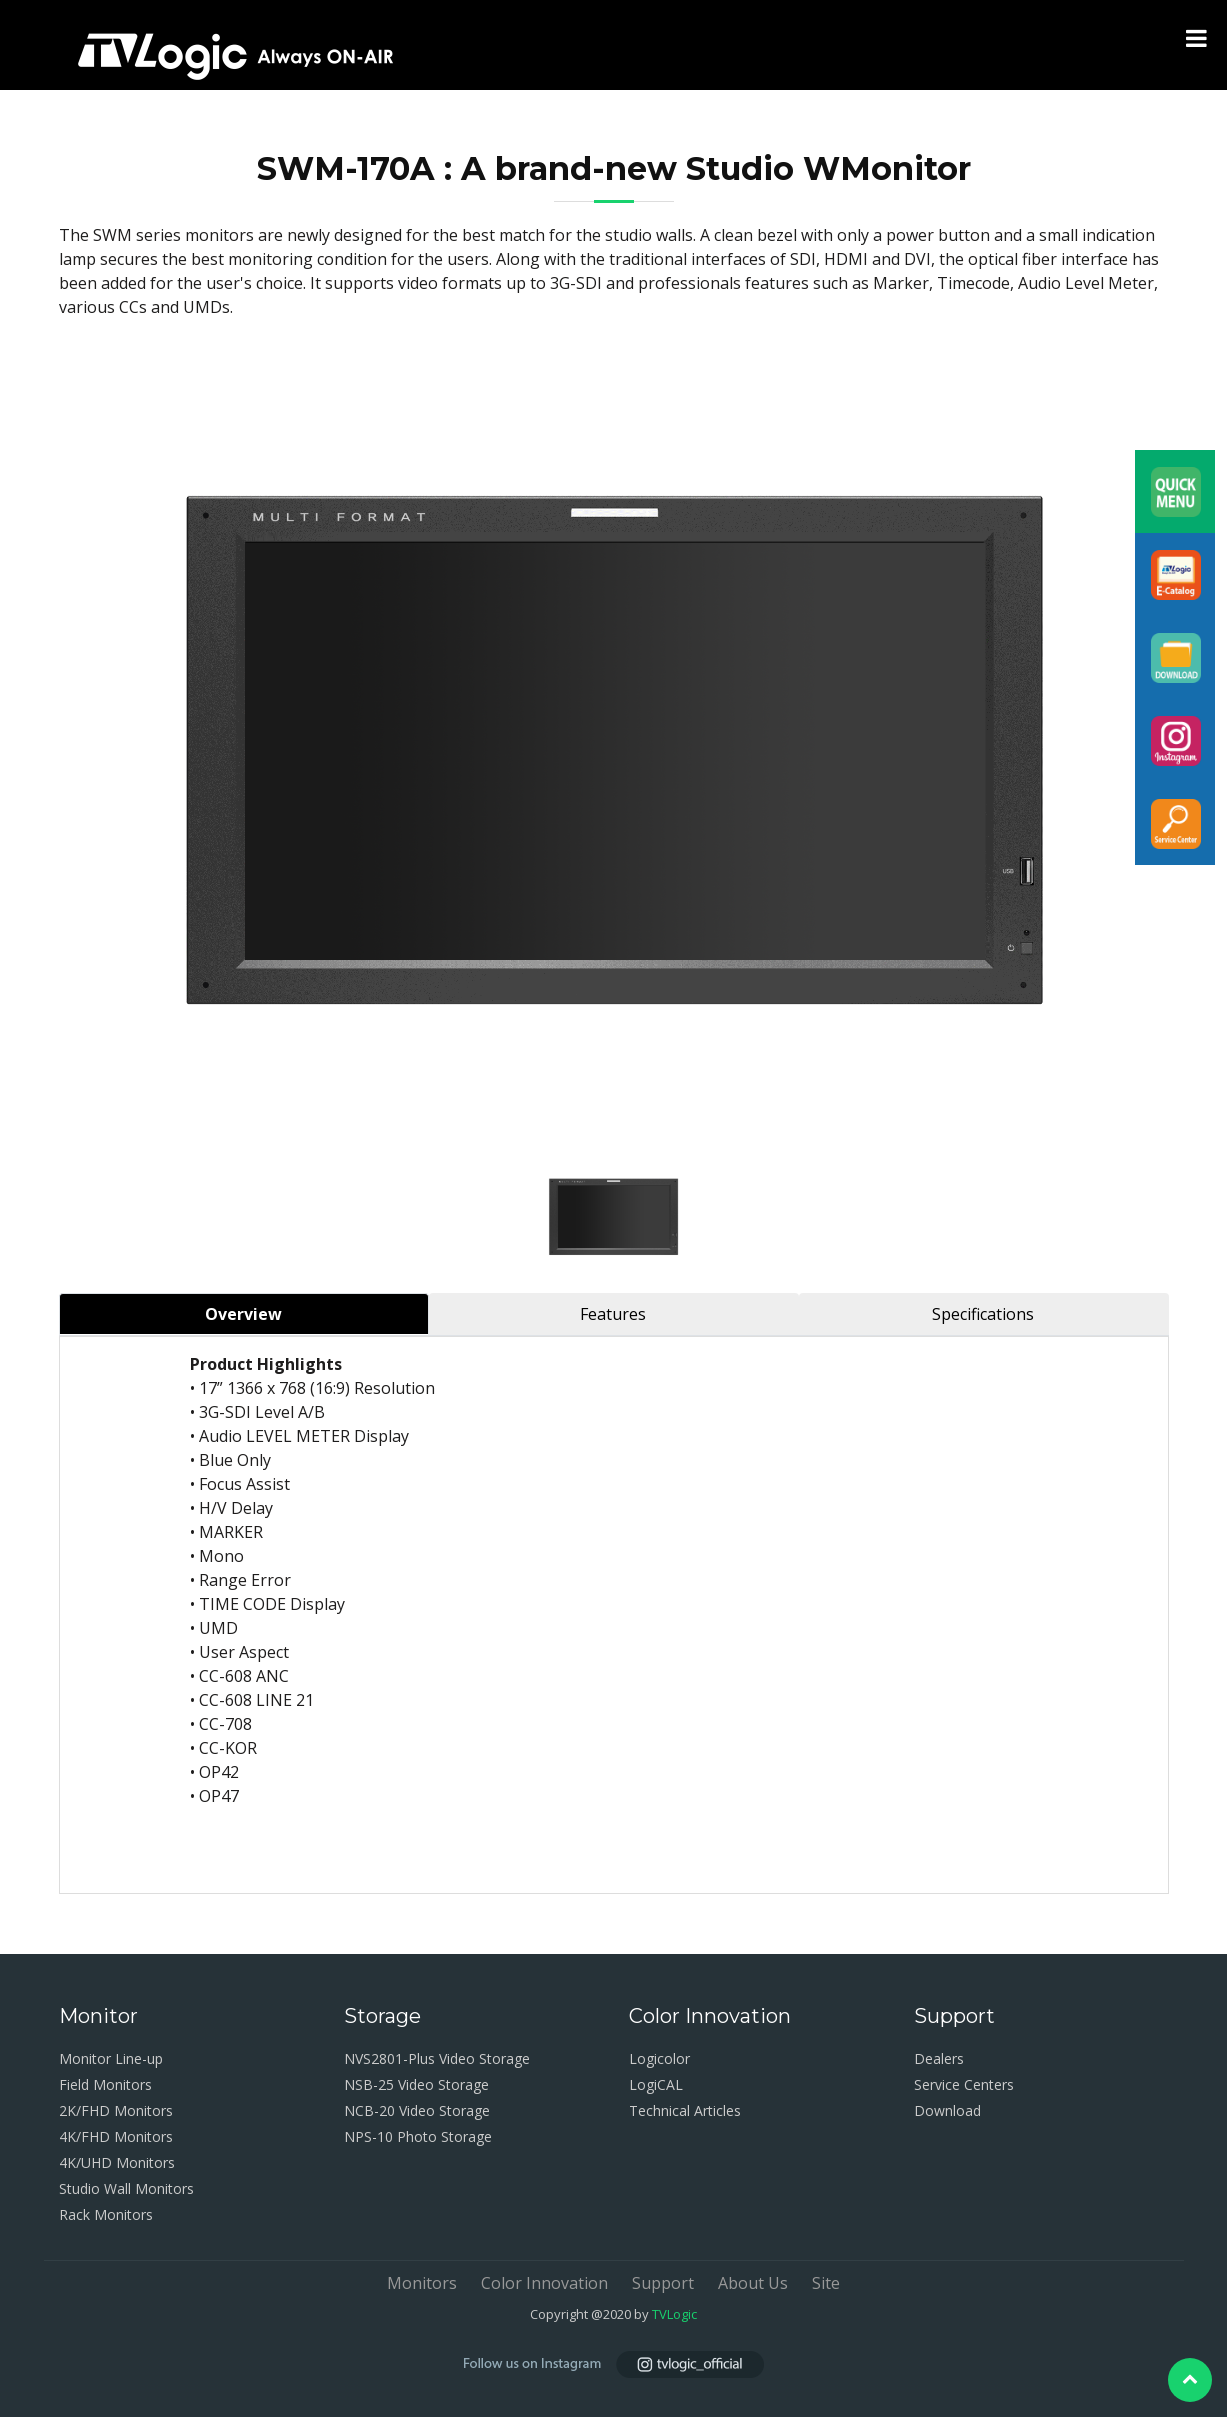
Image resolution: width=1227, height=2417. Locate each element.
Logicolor (659, 2058)
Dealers (939, 2058)
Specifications (983, 1314)
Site (826, 2283)
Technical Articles (685, 2110)
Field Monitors (105, 2084)
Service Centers (964, 2084)
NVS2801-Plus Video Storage (437, 2058)
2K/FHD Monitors (116, 2110)
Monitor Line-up (111, 2058)
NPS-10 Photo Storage (418, 2136)
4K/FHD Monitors (116, 2136)
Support (663, 2283)
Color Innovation (544, 2283)
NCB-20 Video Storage (417, 2110)
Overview (243, 1314)
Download (947, 2110)
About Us (753, 2283)
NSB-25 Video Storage (416, 2084)
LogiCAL (656, 2084)
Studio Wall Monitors (126, 2188)
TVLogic (674, 2314)
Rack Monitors (106, 2214)
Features (613, 1314)
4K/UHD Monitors (117, 2162)
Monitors (422, 2283)
